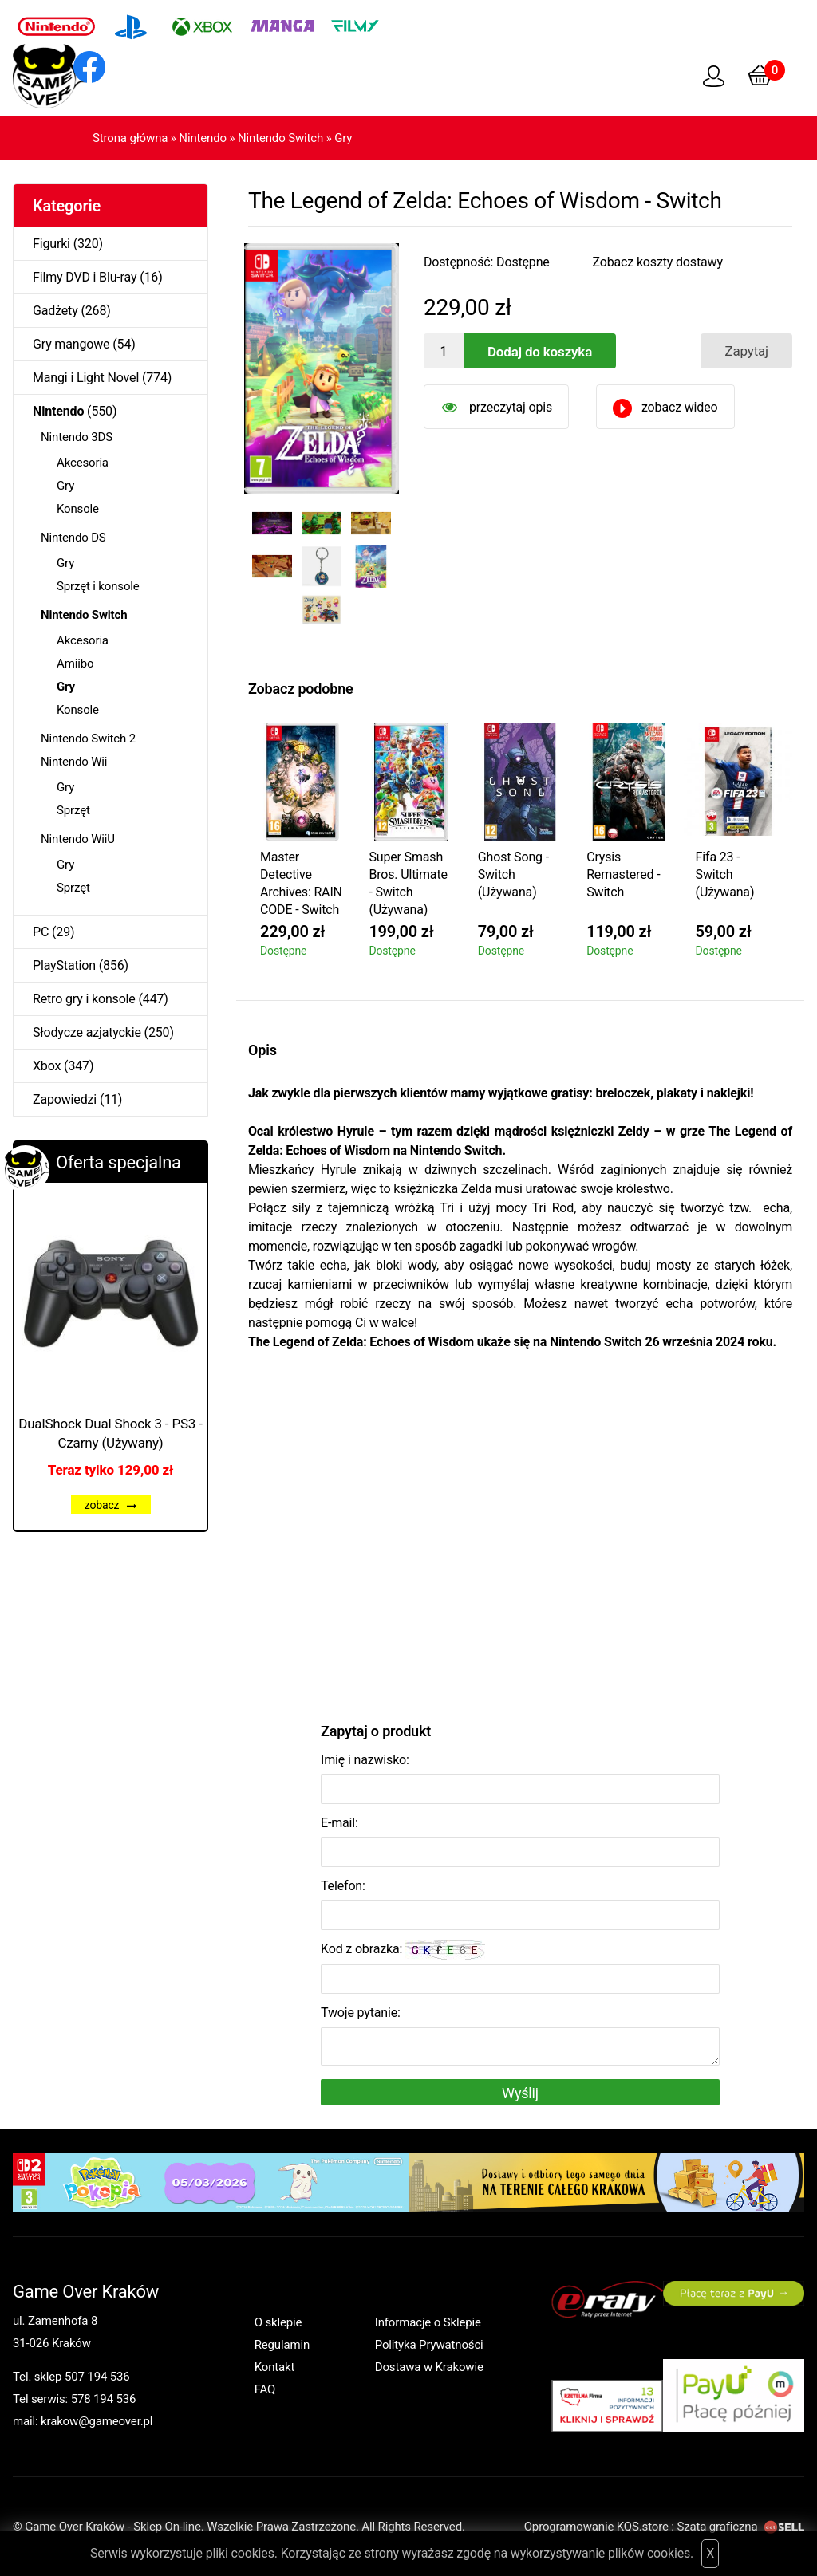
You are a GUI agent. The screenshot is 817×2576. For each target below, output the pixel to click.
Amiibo (75, 663)
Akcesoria (83, 462)
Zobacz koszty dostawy (658, 262)
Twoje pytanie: (361, 2012)
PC (41, 931)
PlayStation (64, 965)
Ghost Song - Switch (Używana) (513, 874)
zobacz (111, 1505)
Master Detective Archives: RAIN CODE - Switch (301, 883)
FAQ (265, 2389)
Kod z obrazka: (403, 1950)
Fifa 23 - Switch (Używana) (725, 874)
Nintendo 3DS (76, 437)
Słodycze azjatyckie (87, 1032)
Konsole (78, 509)
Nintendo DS (73, 537)
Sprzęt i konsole (98, 586)
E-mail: (339, 1822)
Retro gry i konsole (84, 998)
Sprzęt (73, 810)
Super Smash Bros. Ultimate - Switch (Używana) (408, 883)
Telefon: (343, 1885)
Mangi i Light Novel (86, 377)
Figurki (51, 243)
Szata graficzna (740, 2526)
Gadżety (55, 310)
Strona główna (130, 138)
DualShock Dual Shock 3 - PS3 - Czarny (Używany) (110, 1433)
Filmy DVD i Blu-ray (84, 277)
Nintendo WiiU (78, 839)
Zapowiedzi (65, 1099)
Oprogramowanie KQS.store (596, 2526)
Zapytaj (746, 351)
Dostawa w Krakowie (429, 2367)
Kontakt (275, 2367)
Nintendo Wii (74, 761)
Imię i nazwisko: (365, 1759)
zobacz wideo (679, 407)
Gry (343, 138)
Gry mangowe (71, 344)
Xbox (47, 1065)
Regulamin (282, 2345)
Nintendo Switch (280, 138)
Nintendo (203, 138)
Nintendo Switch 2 (88, 738)
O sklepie (278, 2322)
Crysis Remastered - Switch (623, 874)
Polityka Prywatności (429, 2345)
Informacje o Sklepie (428, 2322)
